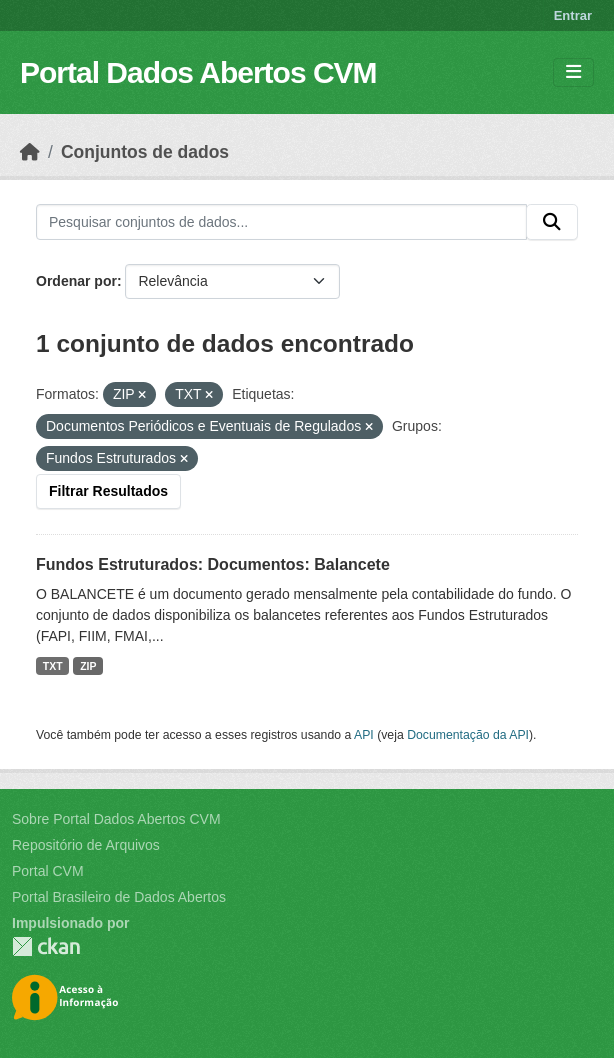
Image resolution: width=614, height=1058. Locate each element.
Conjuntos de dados (145, 152)
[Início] (30, 152)
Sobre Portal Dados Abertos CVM (116, 819)
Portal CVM (48, 871)
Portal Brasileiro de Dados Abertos (119, 897)
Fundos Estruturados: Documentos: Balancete (213, 564)
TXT (53, 666)
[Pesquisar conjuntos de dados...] (281, 222)
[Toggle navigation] (573, 72)
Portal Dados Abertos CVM (198, 72)
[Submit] (552, 222)
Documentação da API (468, 735)
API (364, 735)
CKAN (46, 946)
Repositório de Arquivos (86, 845)
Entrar (573, 15)
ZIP (88, 666)
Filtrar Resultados (108, 491)
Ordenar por (76, 281)
